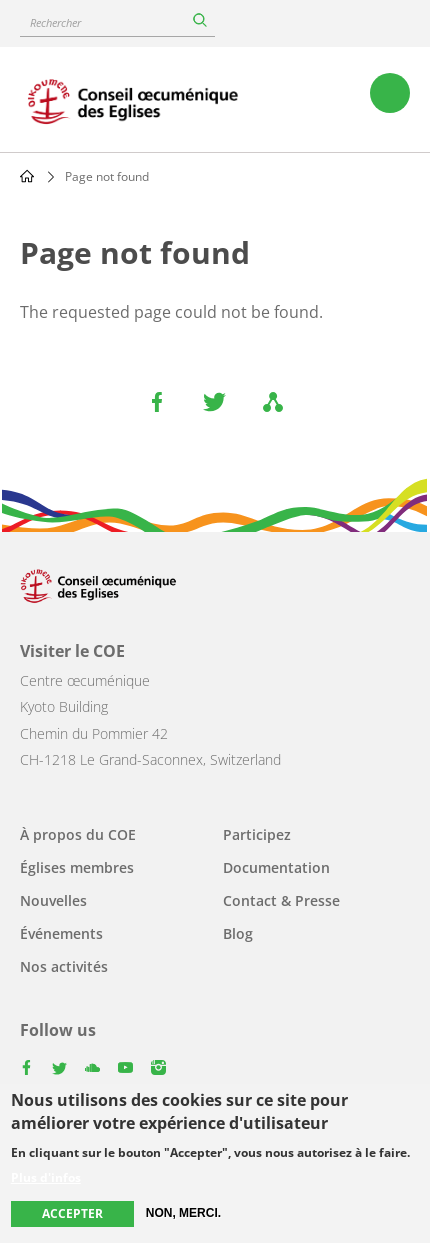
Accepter (72, 1215)
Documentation (276, 867)
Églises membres (77, 867)
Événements (61, 933)
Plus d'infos (46, 1180)
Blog (238, 933)
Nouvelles (53, 900)
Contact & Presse (281, 900)
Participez (257, 834)
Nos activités (64, 966)
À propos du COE (78, 834)
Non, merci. (183, 1215)
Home (27, 176)
